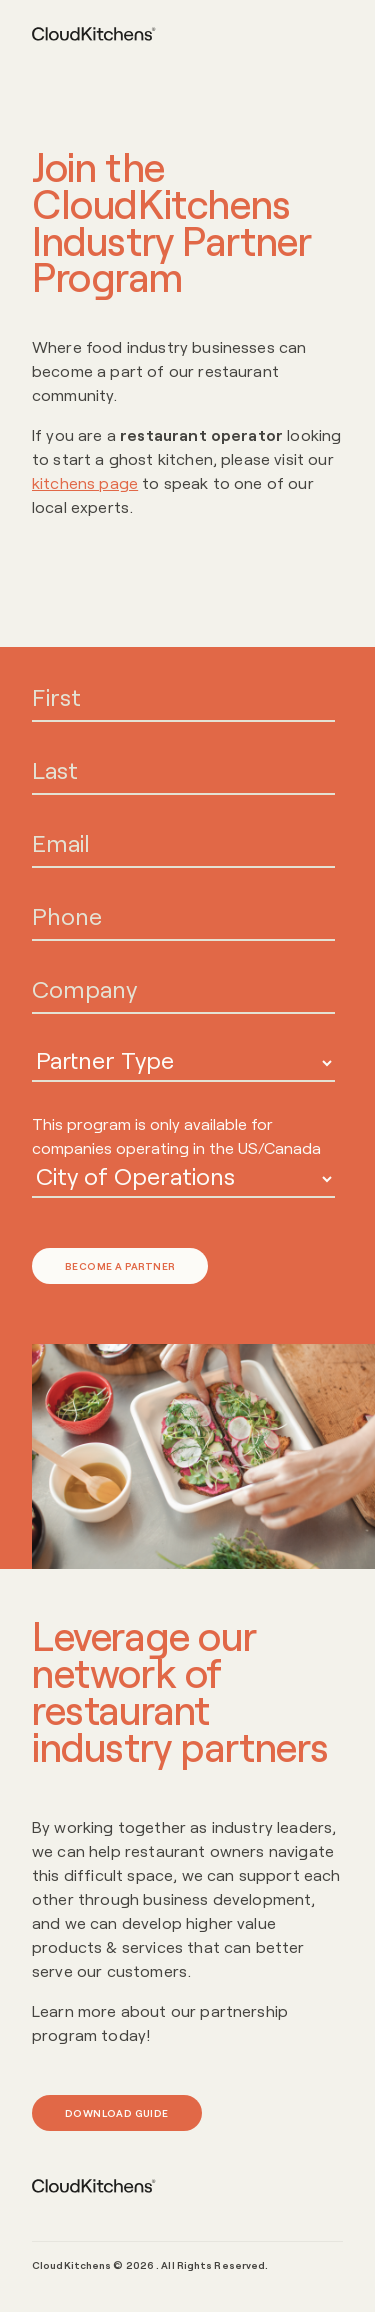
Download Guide (117, 2113)
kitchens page (85, 482)
